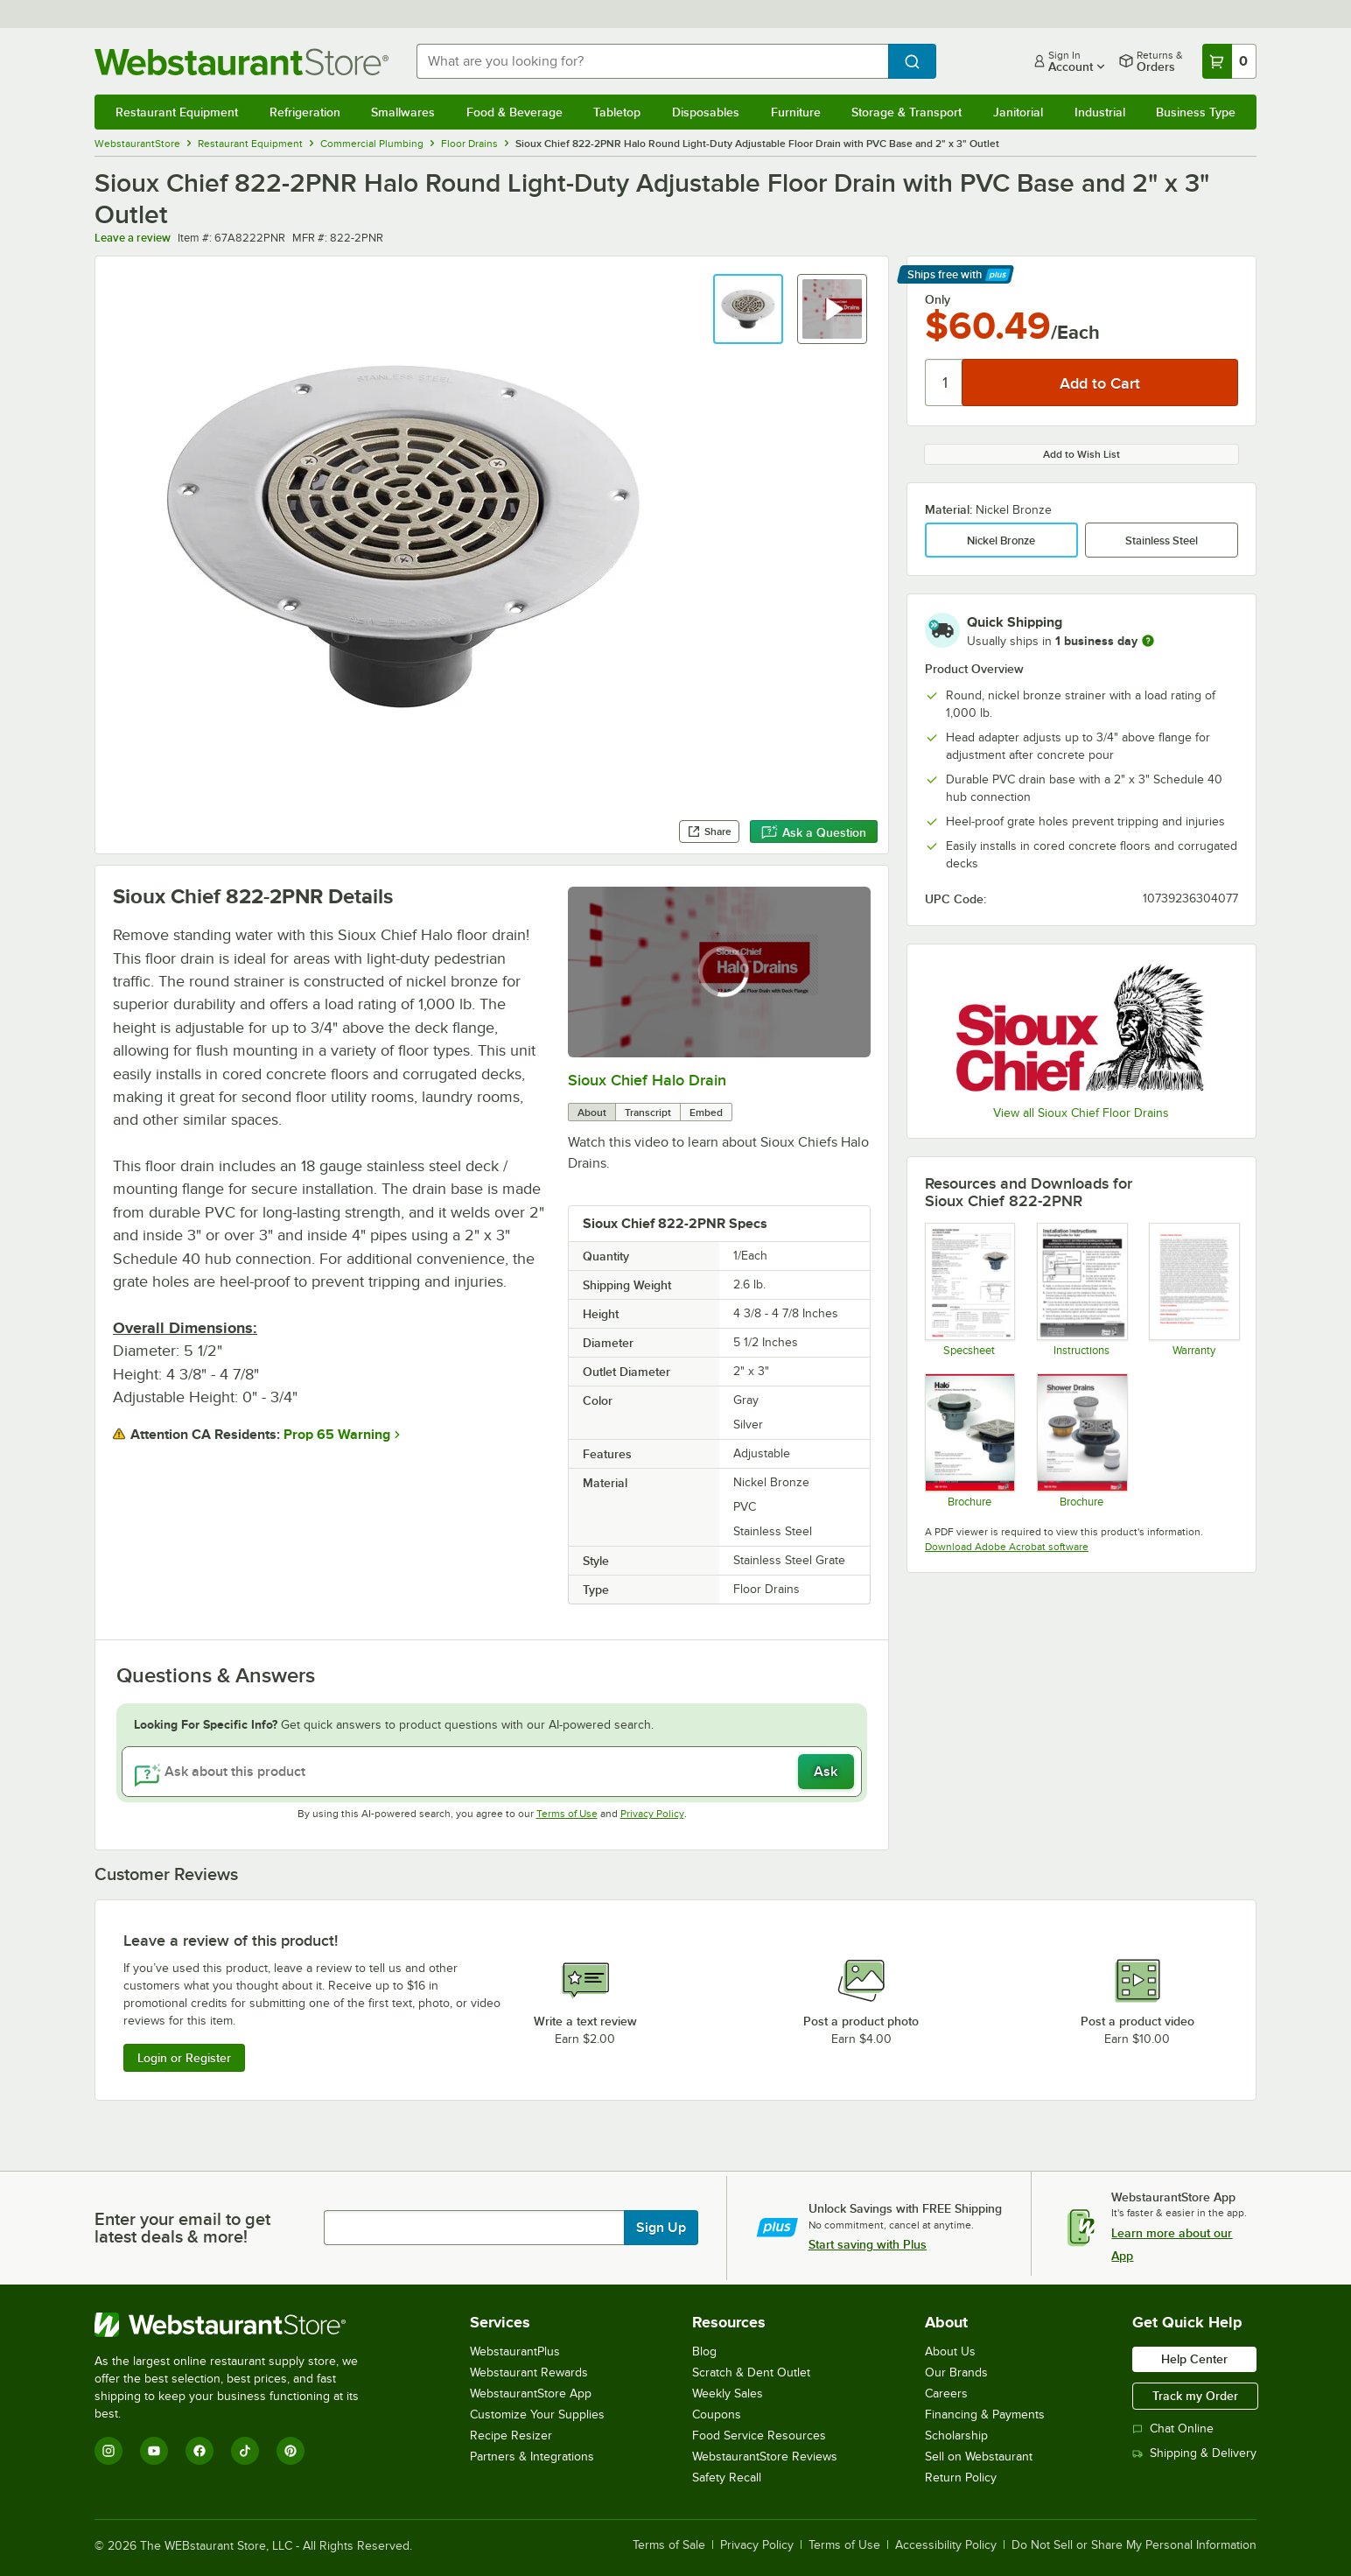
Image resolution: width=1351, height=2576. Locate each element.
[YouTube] (154, 2451)
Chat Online (1173, 2428)
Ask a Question (813, 832)
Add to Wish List (1081, 454)
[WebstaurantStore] (238, 2325)
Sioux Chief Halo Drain (647, 1080)
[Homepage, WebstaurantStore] (241, 61)
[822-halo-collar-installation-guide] (1081, 1289)
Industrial (1099, 112)
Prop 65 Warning (337, 1434)
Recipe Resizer (511, 2435)
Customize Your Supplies (537, 2414)
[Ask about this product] (491, 1771)
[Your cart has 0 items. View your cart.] (1229, 61)
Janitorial (1018, 112)
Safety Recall (726, 2477)
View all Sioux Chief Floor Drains (1081, 1113)
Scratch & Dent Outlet (751, 2372)
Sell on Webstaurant (978, 2456)
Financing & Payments (985, 2414)
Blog (704, 2351)
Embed (706, 1112)
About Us (950, 2351)
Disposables (705, 112)
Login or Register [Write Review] (184, 2058)
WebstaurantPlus (515, 2351)
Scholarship (956, 2435)
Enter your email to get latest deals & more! (182, 2227)
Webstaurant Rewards (529, 2372)
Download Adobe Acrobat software (1006, 1547)
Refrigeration (305, 112)
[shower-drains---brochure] (1081, 1439)
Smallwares (403, 112)
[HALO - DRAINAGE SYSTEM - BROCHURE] (969, 1439)
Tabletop (616, 112)
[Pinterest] (290, 2451)
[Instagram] (108, 2451)
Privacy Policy (652, 1813)
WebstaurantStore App (531, 2393)
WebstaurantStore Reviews (764, 2456)
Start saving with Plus (867, 2244)
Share (709, 832)
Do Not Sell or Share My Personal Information (1134, 2545)
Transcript (648, 1112)
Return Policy (961, 2477)
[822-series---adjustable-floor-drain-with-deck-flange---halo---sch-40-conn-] (969, 1289)
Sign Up (661, 2228)
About (592, 1112)
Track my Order (1195, 2396)
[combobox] (652, 61)
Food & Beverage (514, 112)
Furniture (796, 112)
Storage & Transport (906, 112)
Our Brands (956, 2372)
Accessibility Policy (946, 2545)
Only (937, 299)
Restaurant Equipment (177, 112)
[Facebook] (200, 2451)
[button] (748, 309)
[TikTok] (245, 2451)
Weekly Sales (727, 2393)
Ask (825, 1771)
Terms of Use (567, 1813)
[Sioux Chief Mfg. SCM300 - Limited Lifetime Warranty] (1193, 1289)
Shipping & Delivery (1194, 2453)
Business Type (1196, 112)
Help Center (1194, 2359)
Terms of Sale (669, 2545)
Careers (946, 2393)
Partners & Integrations (532, 2456)
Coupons (716, 2414)
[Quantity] (944, 382)
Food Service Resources (759, 2435)
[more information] (1148, 641)
